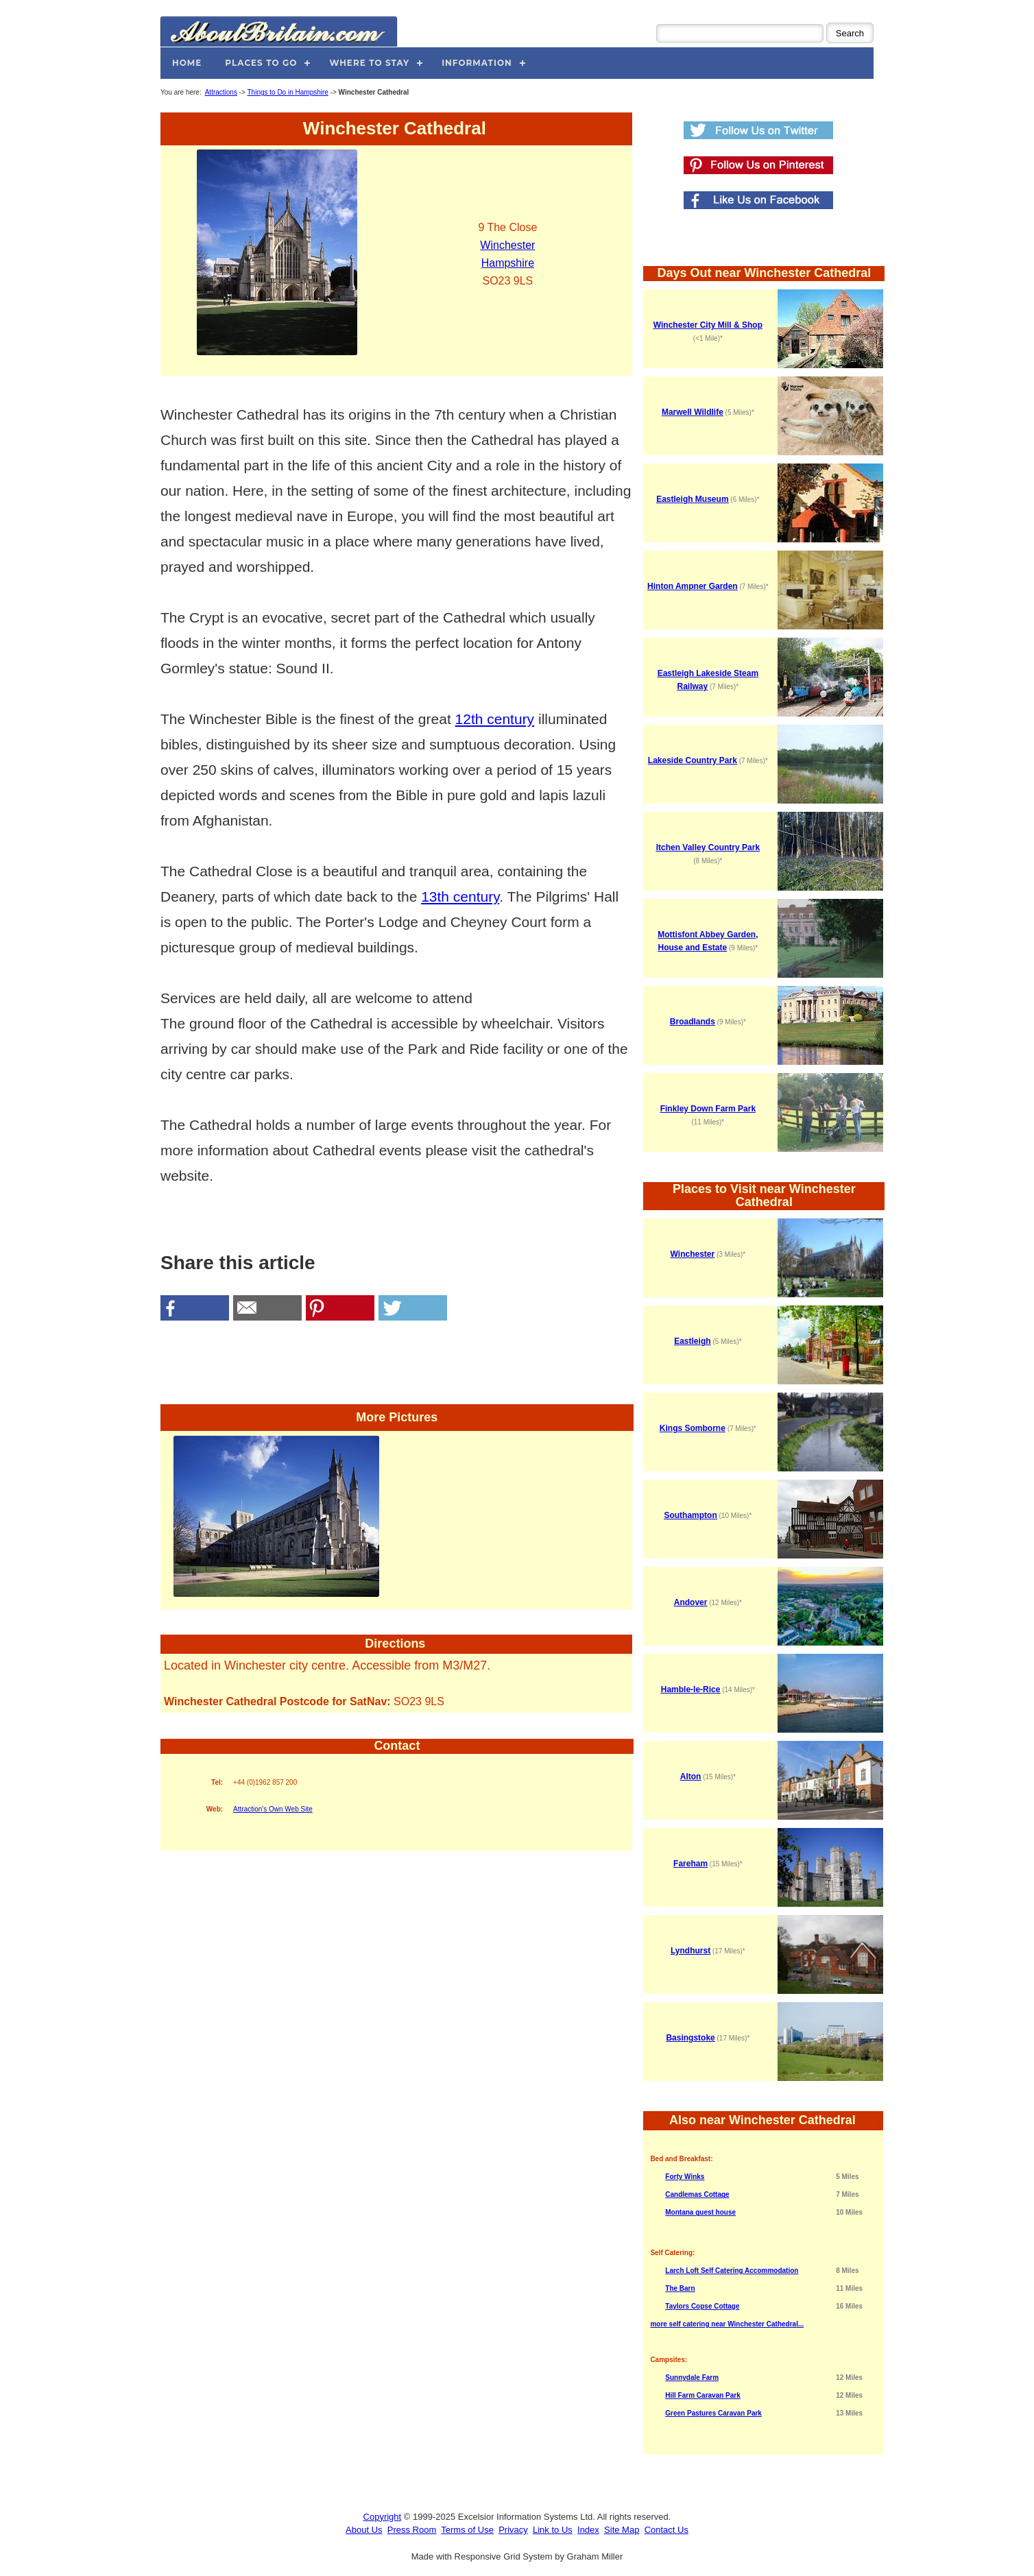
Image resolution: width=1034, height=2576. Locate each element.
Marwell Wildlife (692, 412)
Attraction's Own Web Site (273, 1809)
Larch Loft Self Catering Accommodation (731, 2270)
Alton (690, 1776)
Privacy (513, 2530)
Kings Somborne (692, 1428)
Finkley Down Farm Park (708, 1109)
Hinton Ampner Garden (692, 586)
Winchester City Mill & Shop (707, 325)
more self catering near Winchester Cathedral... (727, 2324)
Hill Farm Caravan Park (703, 2395)
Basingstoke (690, 2038)
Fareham (690, 1863)
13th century (460, 896)
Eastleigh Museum (692, 499)
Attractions (221, 92)
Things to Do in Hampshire (287, 92)
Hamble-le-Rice (691, 1689)
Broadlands (692, 1021)
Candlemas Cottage (697, 2194)
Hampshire (507, 263)
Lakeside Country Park (692, 760)
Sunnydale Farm (692, 2377)
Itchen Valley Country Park (708, 847)
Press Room (412, 2530)
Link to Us (553, 2530)
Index (588, 2530)
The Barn (680, 2288)
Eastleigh (692, 1341)
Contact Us (666, 2530)
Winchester (507, 245)
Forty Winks (684, 2176)
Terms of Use (467, 2530)
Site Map (621, 2530)
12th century (495, 719)
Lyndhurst (690, 1950)
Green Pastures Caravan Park (713, 2413)
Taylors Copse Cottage (702, 2306)
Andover (691, 1602)
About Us (364, 2530)
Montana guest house (700, 2212)
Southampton (690, 1515)
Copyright (382, 2517)
